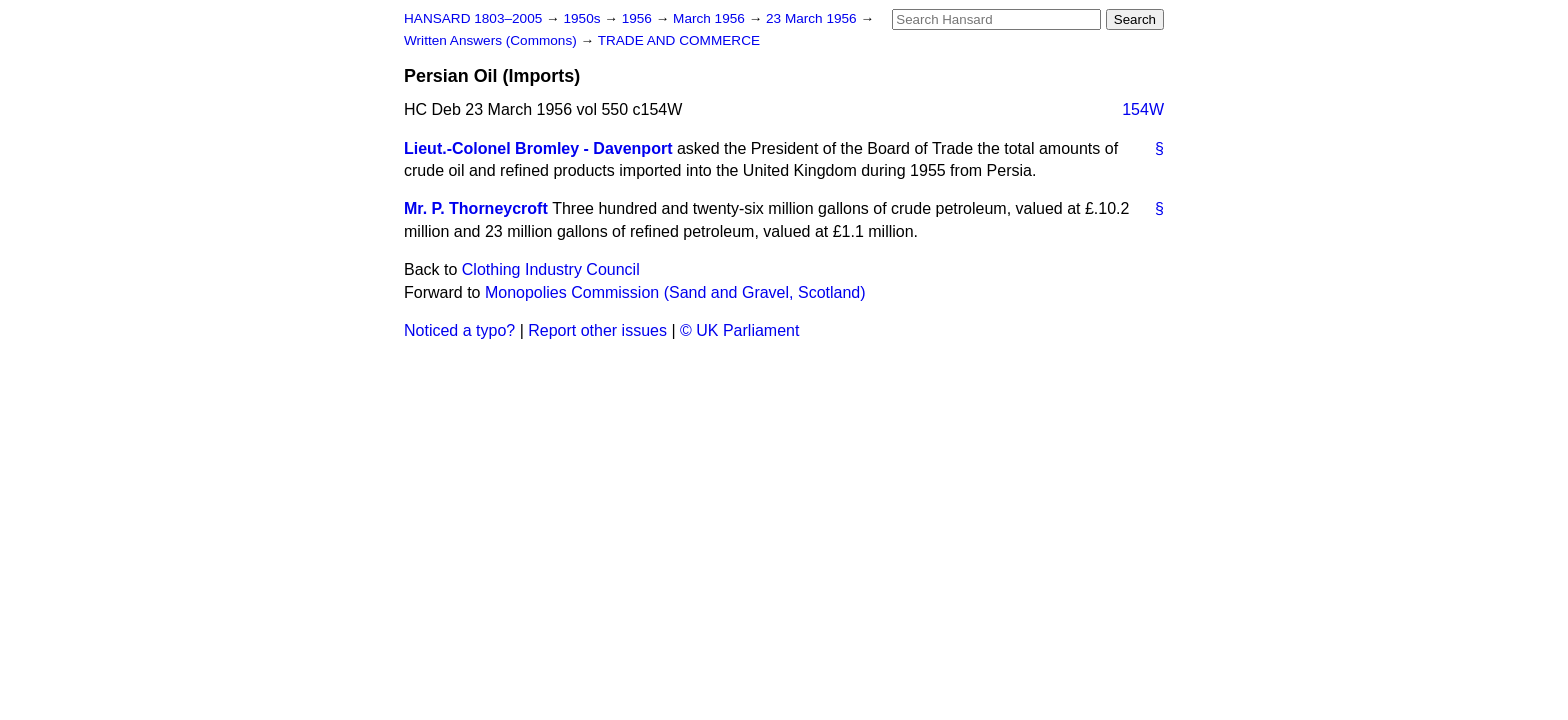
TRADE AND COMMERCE (679, 40)
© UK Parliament (739, 330)
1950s (583, 18)
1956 (639, 18)
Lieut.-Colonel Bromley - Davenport (538, 148)
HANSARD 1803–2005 (473, 18)
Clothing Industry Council (551, 269)
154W (1143, 109)
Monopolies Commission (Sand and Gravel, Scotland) (675, 292)
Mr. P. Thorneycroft (476, 208)
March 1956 (711, 18)
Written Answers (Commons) (492, 40)
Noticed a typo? (459, 330)
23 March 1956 (813, 18)
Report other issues (597, 330)
